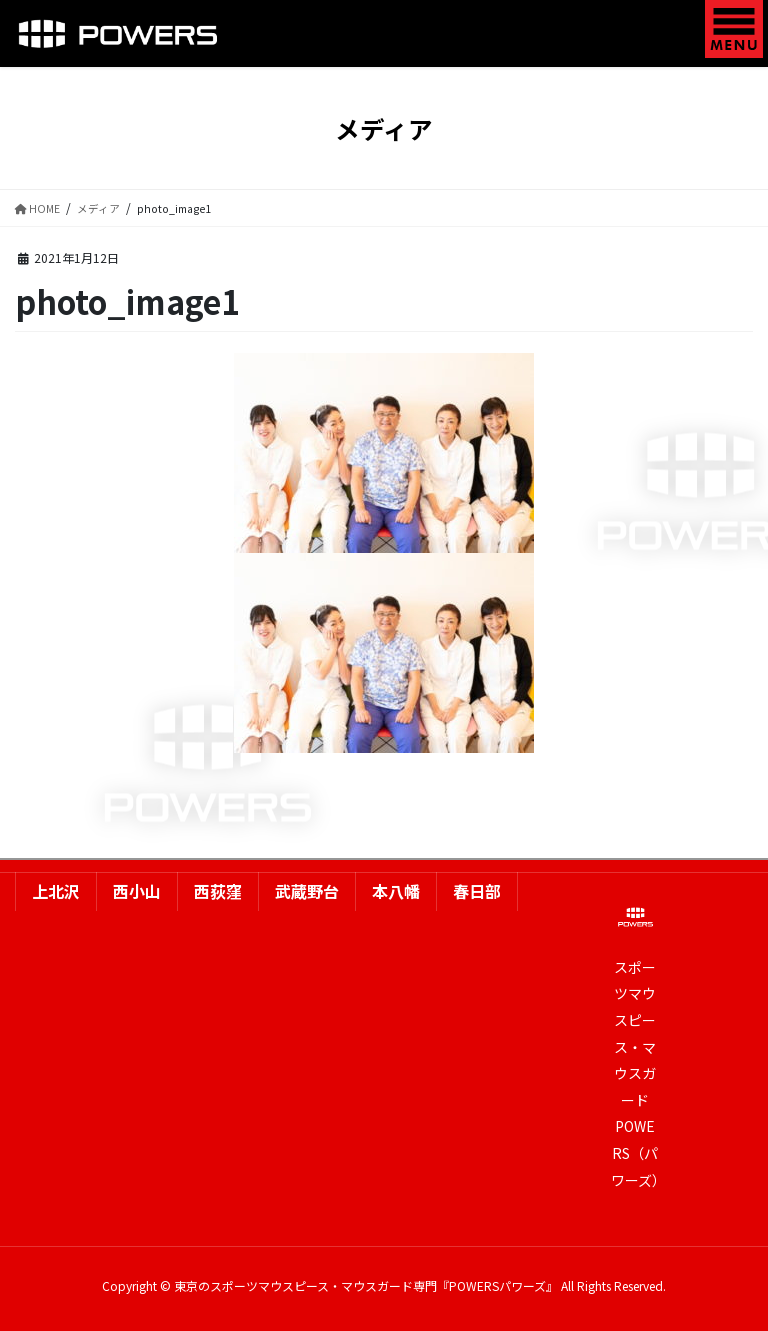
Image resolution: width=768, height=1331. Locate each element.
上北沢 (56, 891)
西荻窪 (218, 891)
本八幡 (396, 891)
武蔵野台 (307, 891)
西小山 (137, 891)
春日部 (477, 891)
